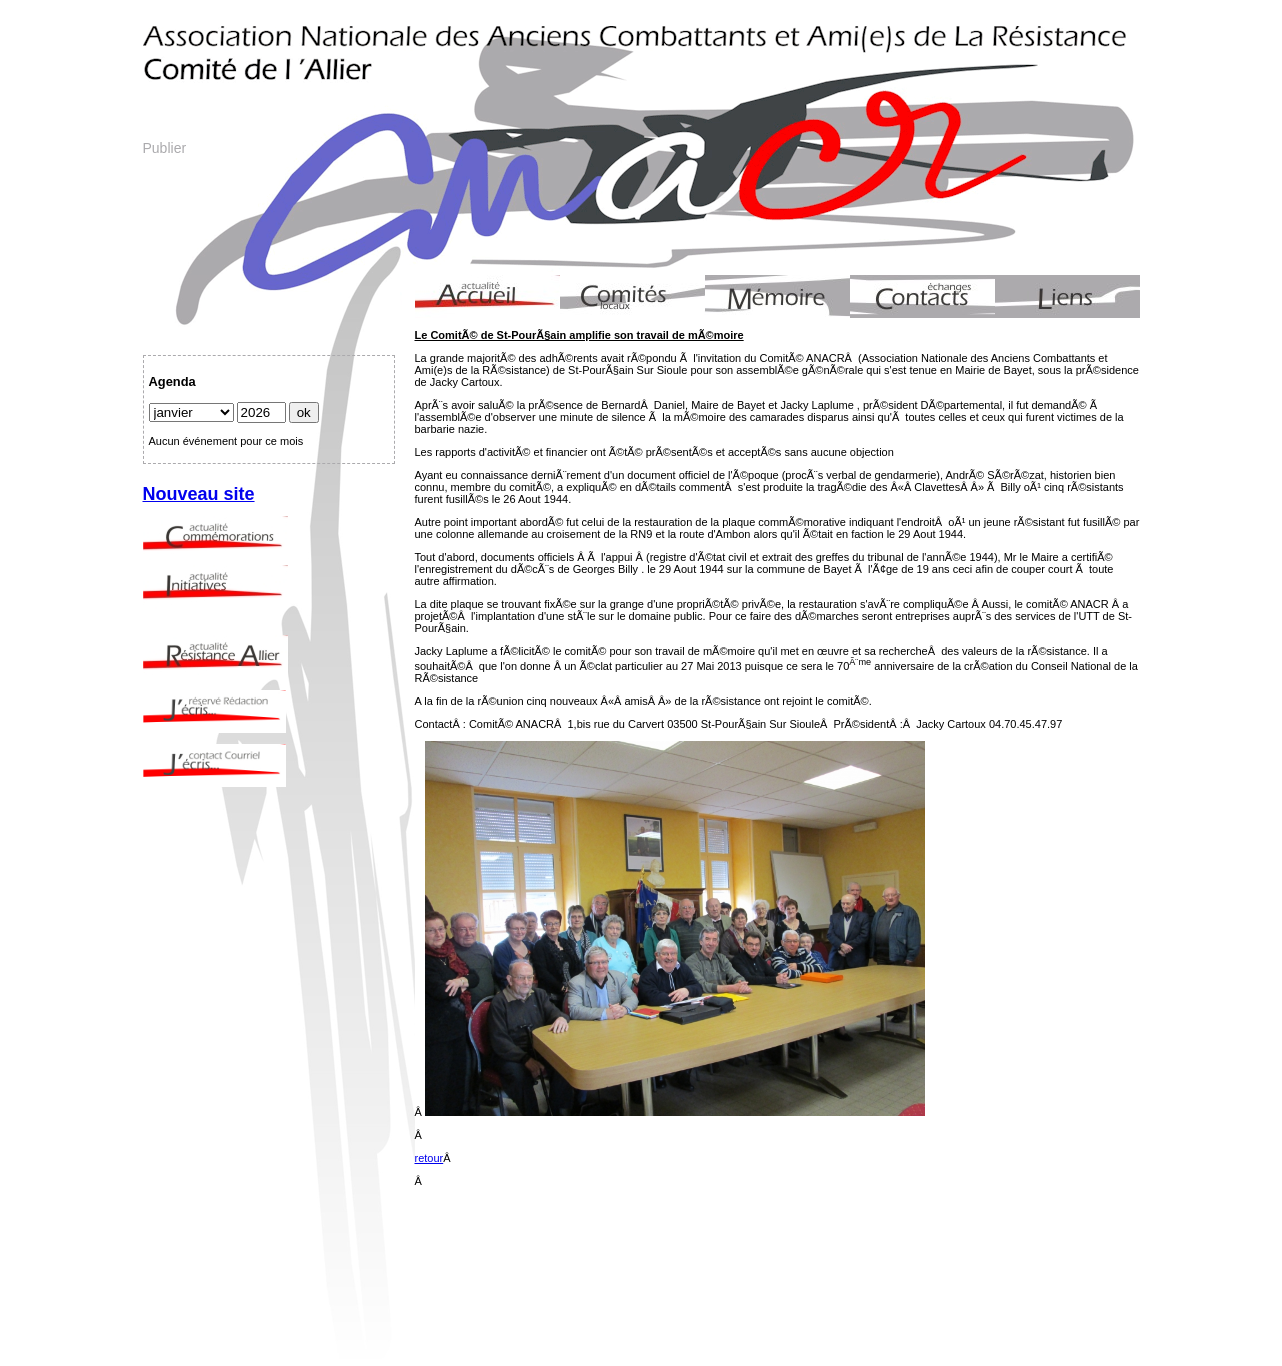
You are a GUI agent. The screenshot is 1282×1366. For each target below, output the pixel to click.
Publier (165, 148)
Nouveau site (199, 494)
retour (429, 1158)
